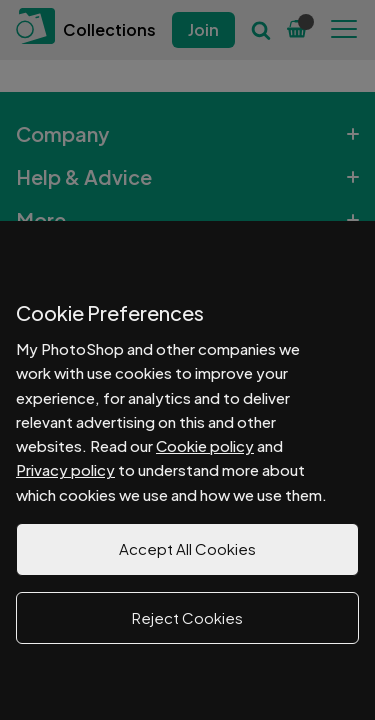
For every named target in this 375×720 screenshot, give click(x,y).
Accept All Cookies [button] (187, 548)
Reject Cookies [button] (187, 617)
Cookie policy (205, 445)
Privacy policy (65, 469)
